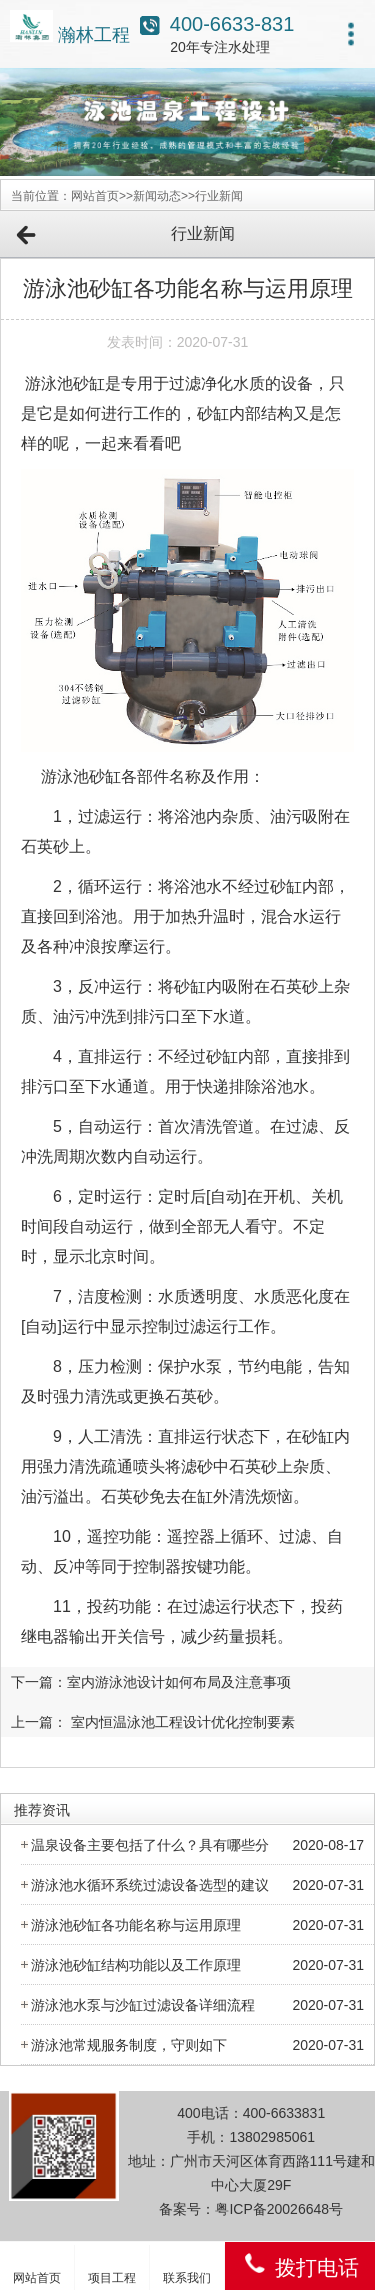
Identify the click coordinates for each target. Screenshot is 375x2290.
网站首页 (95, 196)
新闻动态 (157, 196)
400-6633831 (284, 2113)
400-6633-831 (232, 24)
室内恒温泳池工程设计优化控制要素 (183, 1722)
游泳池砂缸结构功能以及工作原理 (136, 1965)
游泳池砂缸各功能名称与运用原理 (136, 1925)
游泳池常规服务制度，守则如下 (129, 2045)
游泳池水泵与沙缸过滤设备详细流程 (143, 2005)
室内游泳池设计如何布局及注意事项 (179, 1682)
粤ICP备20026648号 (279, 2209)
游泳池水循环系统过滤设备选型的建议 (150, 1885)
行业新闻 (219, 196)
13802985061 (272, 2137)
